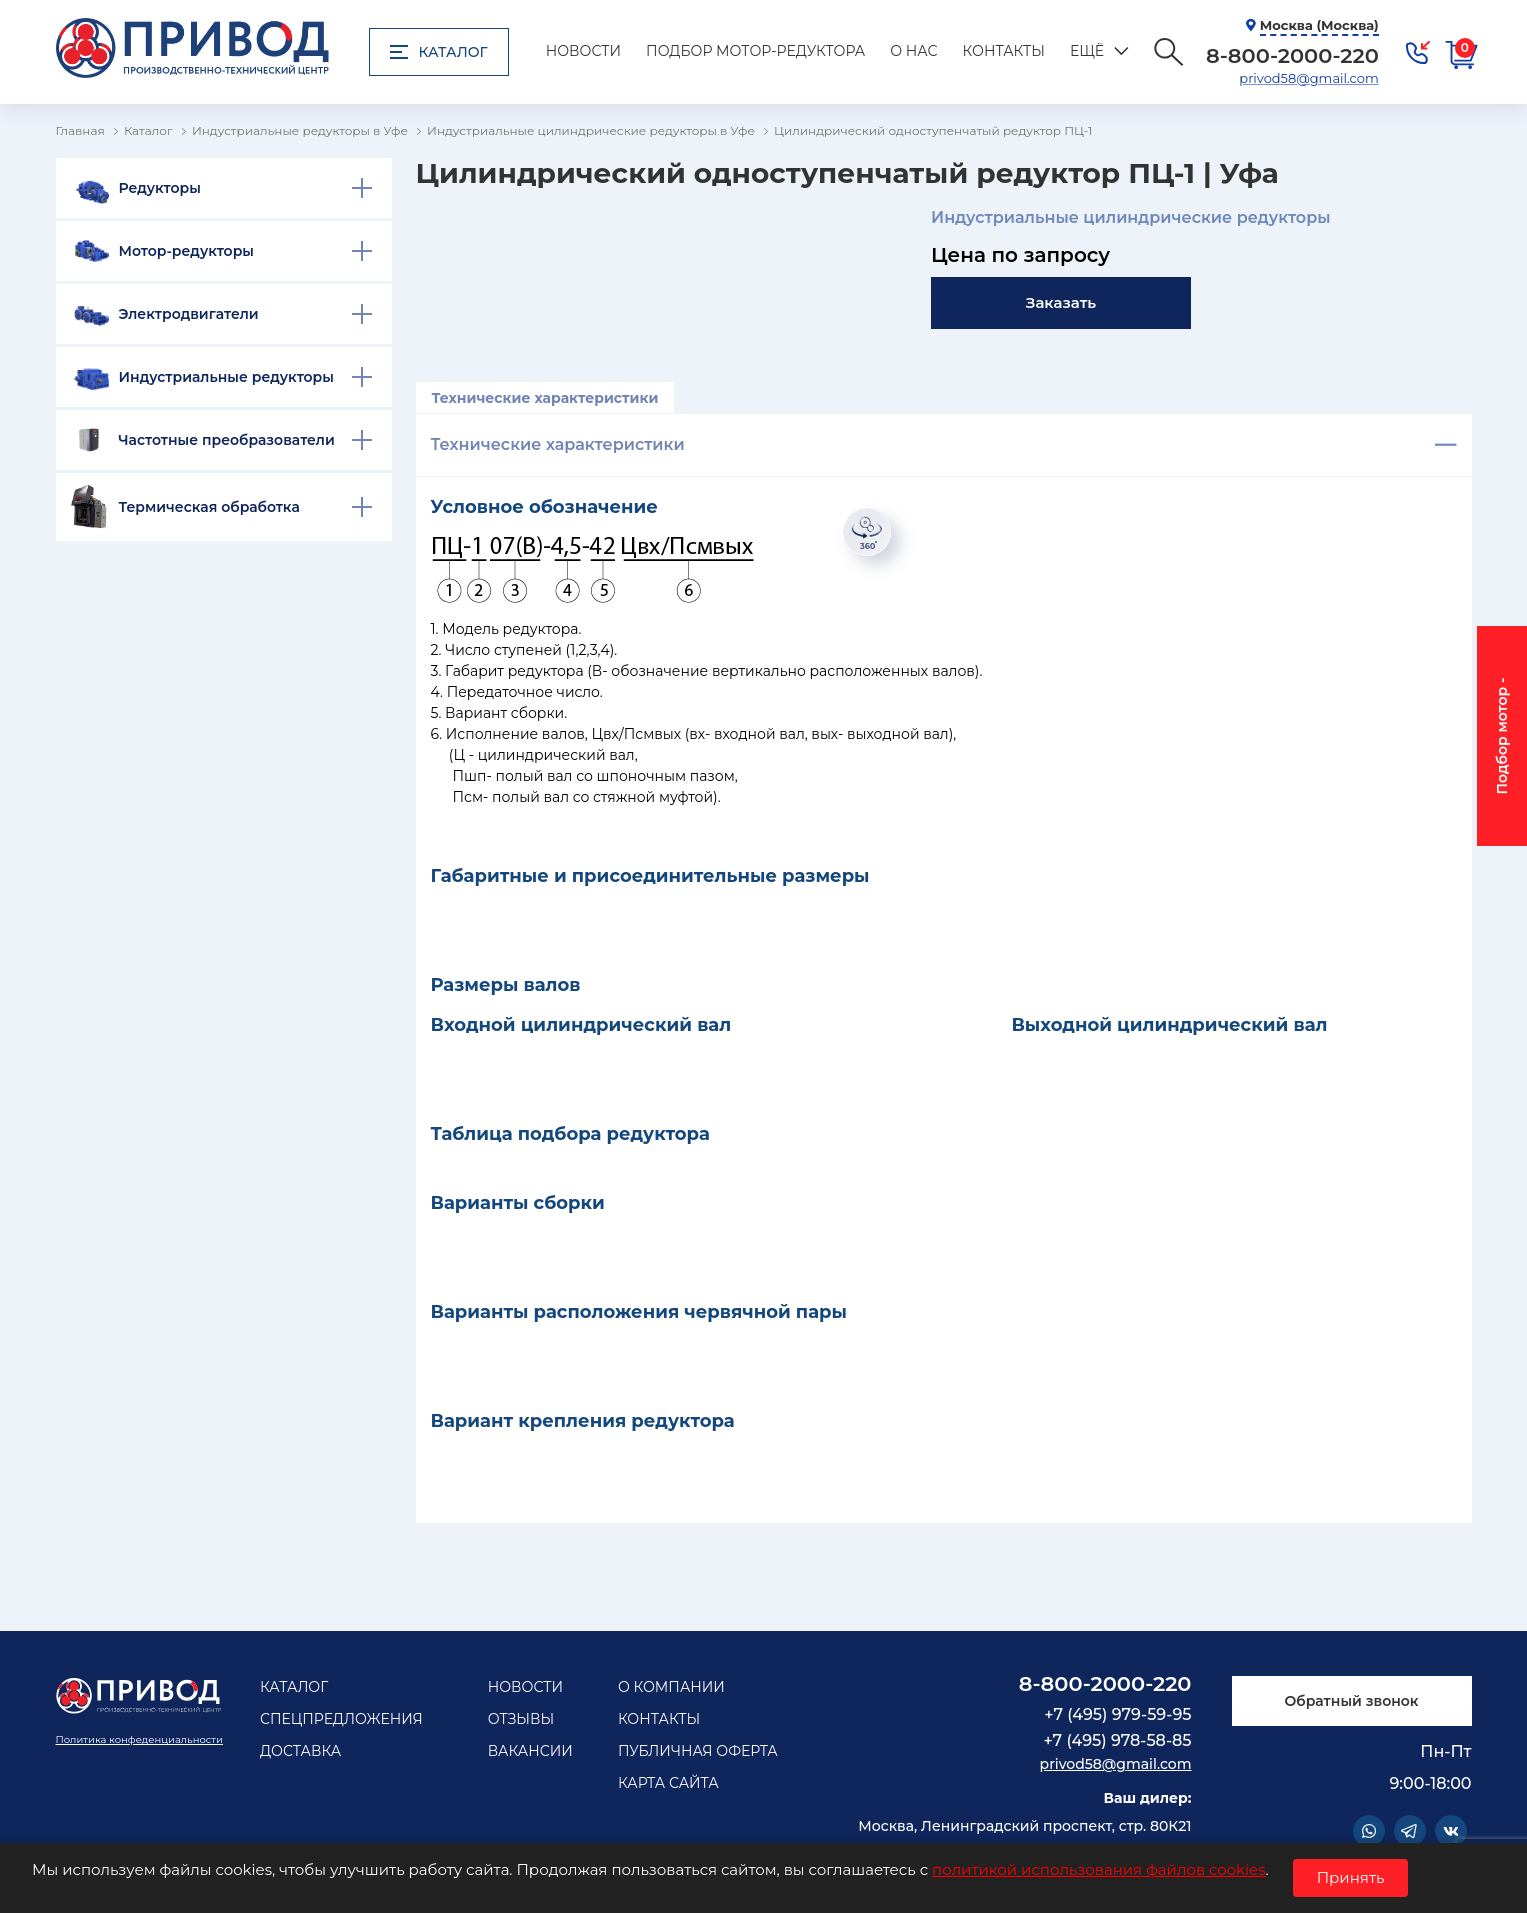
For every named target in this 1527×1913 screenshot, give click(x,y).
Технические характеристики (545, 398)
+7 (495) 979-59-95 (1117, 1714)
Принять (1351, 1877)
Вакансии (530, 1751)
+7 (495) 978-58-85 (1117, 1740)
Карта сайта (668, 1783)
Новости (583, 51)
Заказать (1061, 302)
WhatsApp (1369, 1831)
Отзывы (521, 1719)
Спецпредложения (341, 1719)
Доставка (300, 1751)
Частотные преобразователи (227, 440)
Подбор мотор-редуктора (755, 51)
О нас (913, 51)
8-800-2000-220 (1105, 1683)
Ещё (1087, 51)
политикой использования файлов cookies (1098, 1869)
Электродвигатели (189, 314)
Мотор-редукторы (187, 251)
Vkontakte (1451, 1831)
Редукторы (160, 188)
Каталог (439, 52)
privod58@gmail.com (1308, 78)
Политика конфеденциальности (139, 1739)
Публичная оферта (698, 1751)
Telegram (1410, 1831)
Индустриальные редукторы (226, 377)
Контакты (1004, 51)
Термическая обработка (209, 507)
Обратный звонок (1351, 1701)
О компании (671, 1687)
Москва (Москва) (1319, 25)
